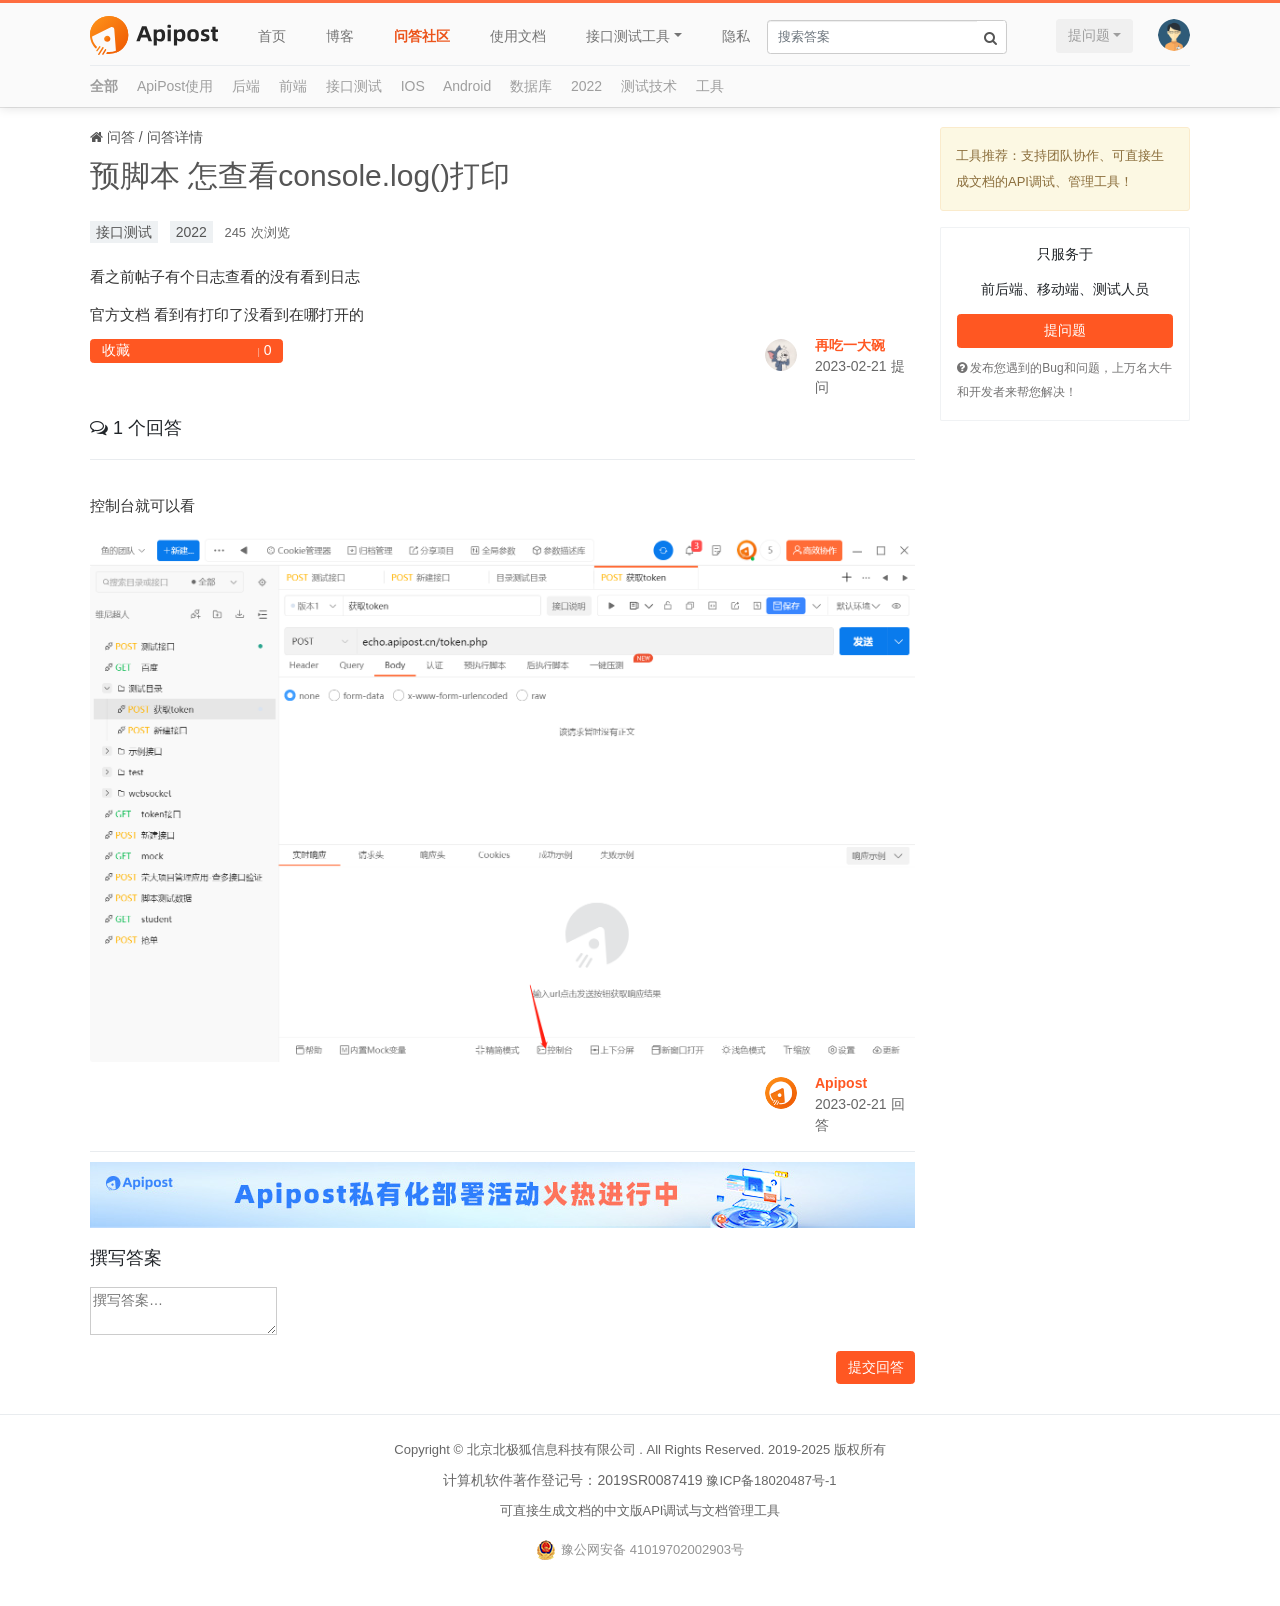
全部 (104, 86)
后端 (246, 86)
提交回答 (876, 1367)
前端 (293, 86)
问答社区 (422, 36)
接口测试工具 (628, 36)
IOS (413, 86)
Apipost (841, 1083)
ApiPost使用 (175, 86)
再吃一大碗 (850, 345)
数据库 (531, 86)
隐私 (736, 36)
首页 (272, 36)
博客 (340, 36)
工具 (710, 86)
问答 (121, 137)
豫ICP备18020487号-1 (771, 1480)
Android (467, 86)
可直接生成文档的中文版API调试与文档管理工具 (640, 1510)
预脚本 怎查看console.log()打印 (300, 175)
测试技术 (649, 86)
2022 (586, 86)
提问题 (1089, 35)
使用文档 (518, 36)
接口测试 (354, 86)
